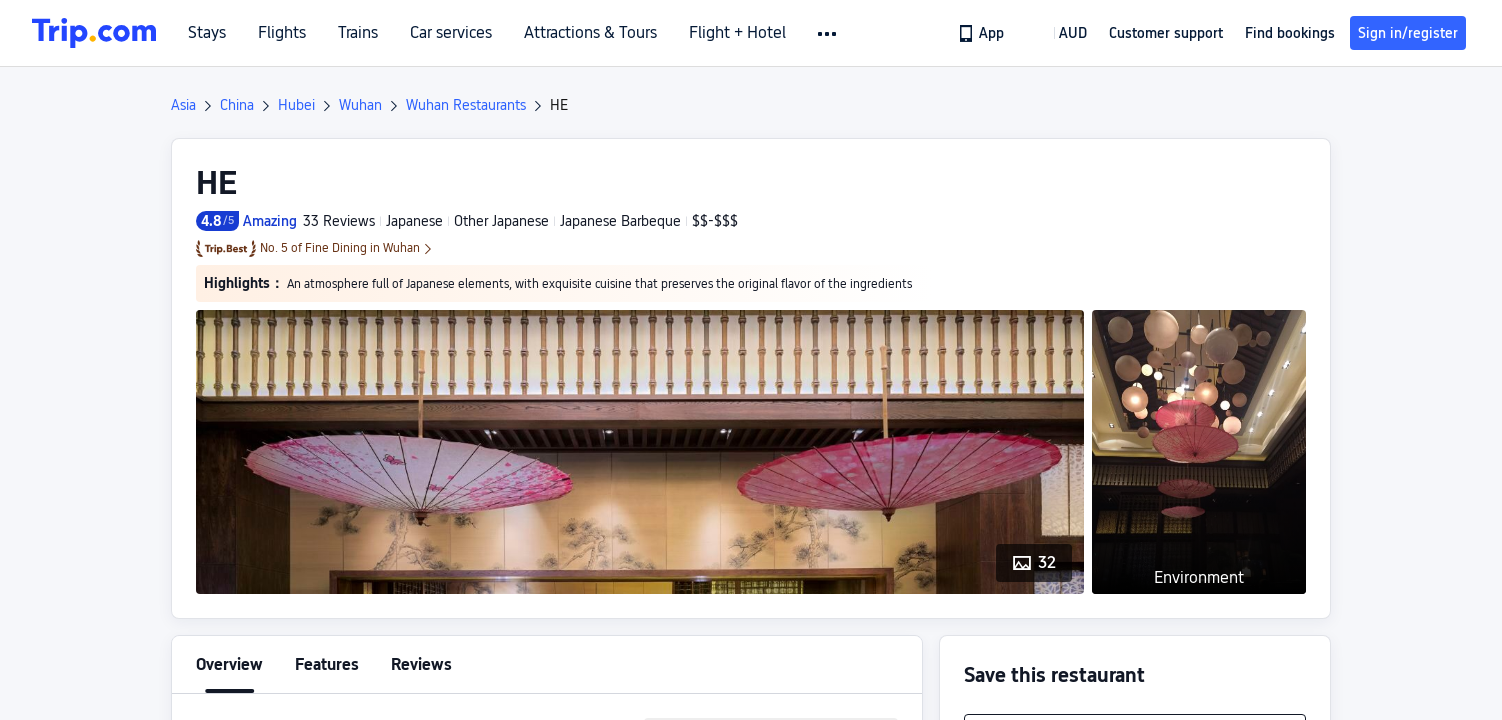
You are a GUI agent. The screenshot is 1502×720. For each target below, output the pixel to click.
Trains (358, 33)
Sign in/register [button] (1408, 33)
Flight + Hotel (737, 33)
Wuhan (360, 105)
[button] (828, 34)
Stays (207, 33)
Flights (282, 33)
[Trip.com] (94, 33)
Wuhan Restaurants (466, 105)
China (237, 105)
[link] (982, 33)
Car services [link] (451, 33)
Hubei (296, 105)
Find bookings (1290, 33)
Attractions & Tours (590, 33)
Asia (183, 105)
